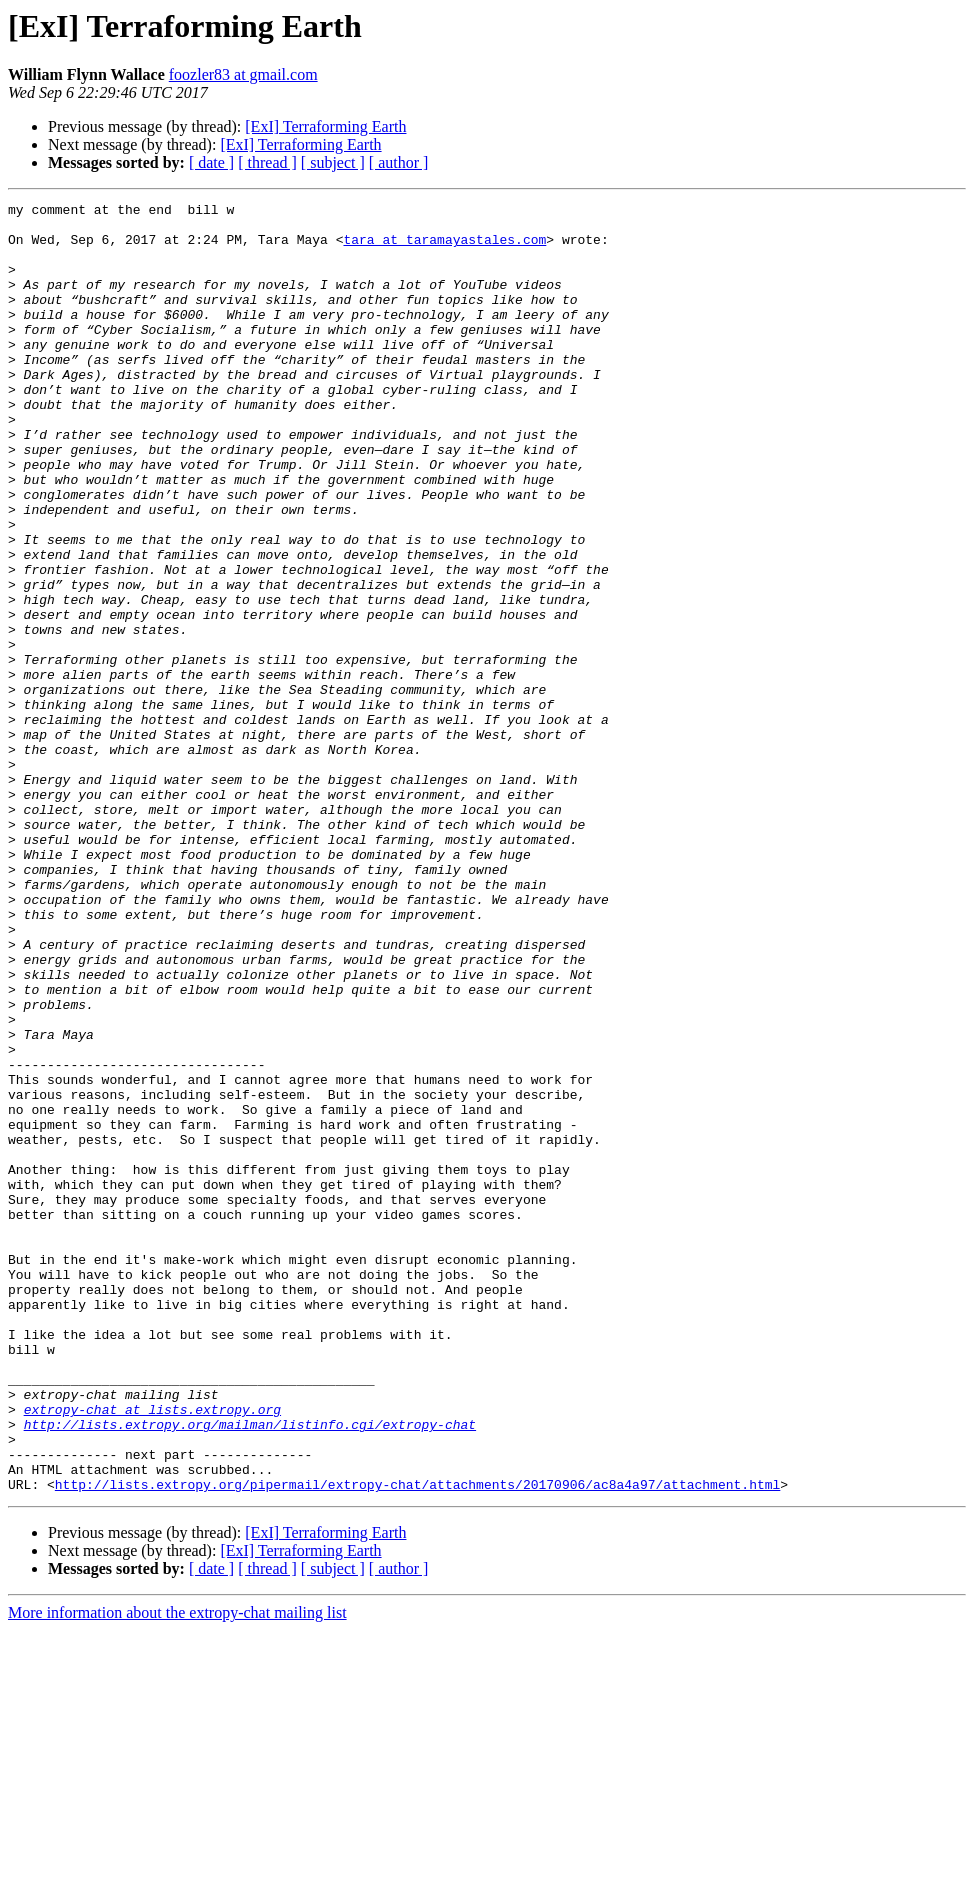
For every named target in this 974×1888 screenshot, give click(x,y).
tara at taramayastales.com (444, 248)
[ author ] (399, 162)
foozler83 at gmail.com (243, 74)
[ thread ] (267, 162)
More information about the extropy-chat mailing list (177, 1870)
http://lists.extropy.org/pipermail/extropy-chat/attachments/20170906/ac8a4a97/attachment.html (417, 1742)
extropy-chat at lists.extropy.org (152, 1652)
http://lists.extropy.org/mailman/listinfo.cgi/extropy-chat (250, 1670)
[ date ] (211, 162)
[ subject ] (333, 162)
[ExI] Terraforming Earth (325, 126)
